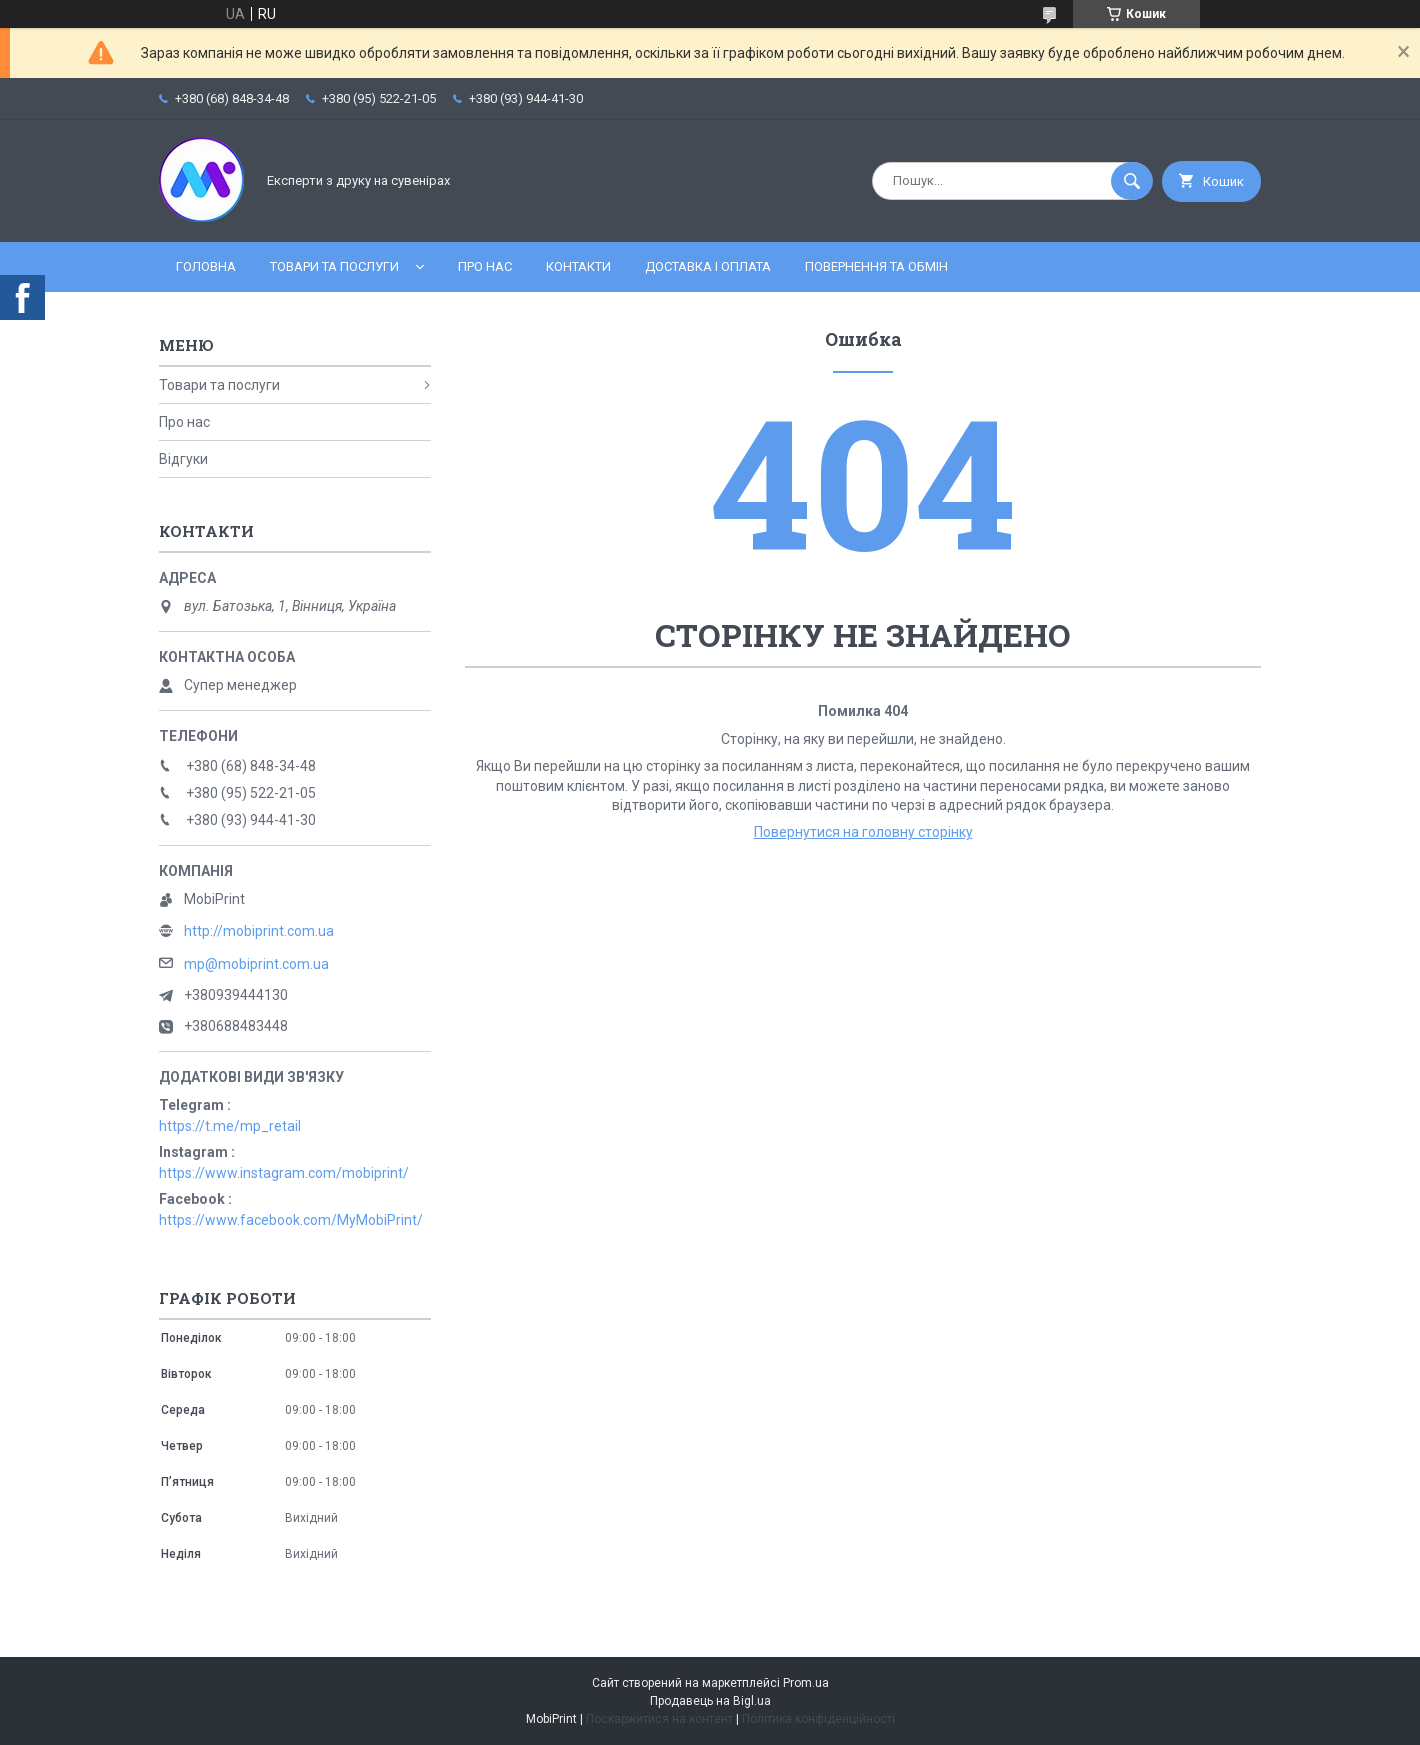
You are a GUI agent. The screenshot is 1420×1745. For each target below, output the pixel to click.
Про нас (485, 266)
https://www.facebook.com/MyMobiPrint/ (291, 1220)
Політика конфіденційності (818, 1719)
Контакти (578, 266)
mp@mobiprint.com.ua (256, 964)
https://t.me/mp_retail (230, 1126)
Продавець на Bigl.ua (710, 1701)
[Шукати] (1132, 181)
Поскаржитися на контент (659, 1719)
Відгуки (183, 459)
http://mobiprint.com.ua (259, 931)
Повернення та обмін (876, 266)
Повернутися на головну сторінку (863, 832)
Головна (206, 266)
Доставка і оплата (708, 266)
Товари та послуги (334, 266)
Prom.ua (806, 1683)
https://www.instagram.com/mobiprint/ (284, 1173)
